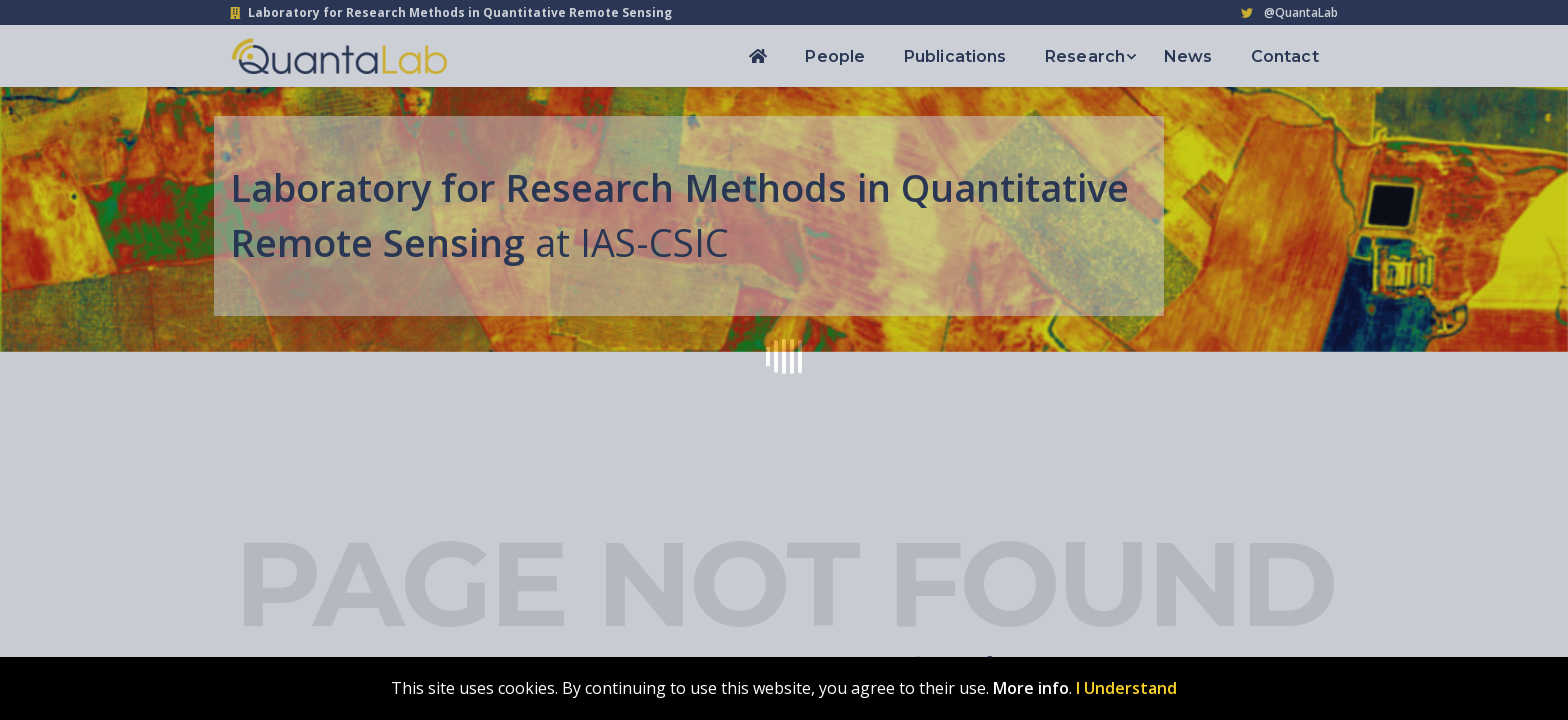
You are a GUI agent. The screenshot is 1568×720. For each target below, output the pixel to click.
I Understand (1126, 688)
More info (1031, 688)
